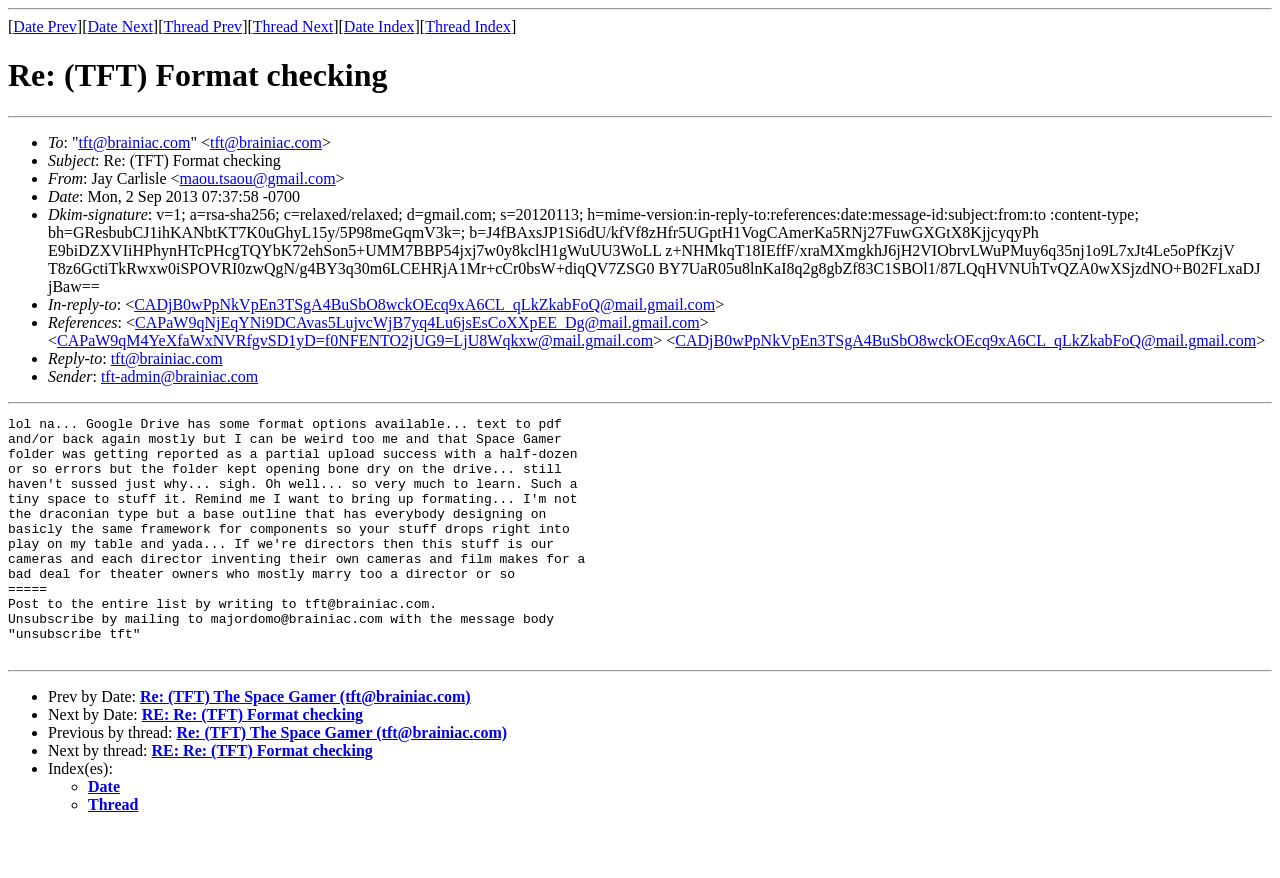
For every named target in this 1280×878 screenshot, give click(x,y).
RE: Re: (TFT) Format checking (252, 762)
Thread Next (293, 26)
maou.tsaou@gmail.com (258, 178)
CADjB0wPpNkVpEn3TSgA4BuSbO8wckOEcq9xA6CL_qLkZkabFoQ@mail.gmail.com (424, 304)
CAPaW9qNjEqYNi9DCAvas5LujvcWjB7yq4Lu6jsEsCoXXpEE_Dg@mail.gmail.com (417, 322)
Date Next (120, 26)
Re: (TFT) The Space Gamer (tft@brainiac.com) (305, 744)
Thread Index (468, 26)
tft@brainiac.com (134, 142)
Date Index (379, 26)
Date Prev (45, 26)
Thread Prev (202, 26)
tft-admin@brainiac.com (179, 376)
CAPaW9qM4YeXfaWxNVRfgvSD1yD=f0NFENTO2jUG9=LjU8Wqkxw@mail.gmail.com (355, 340)
